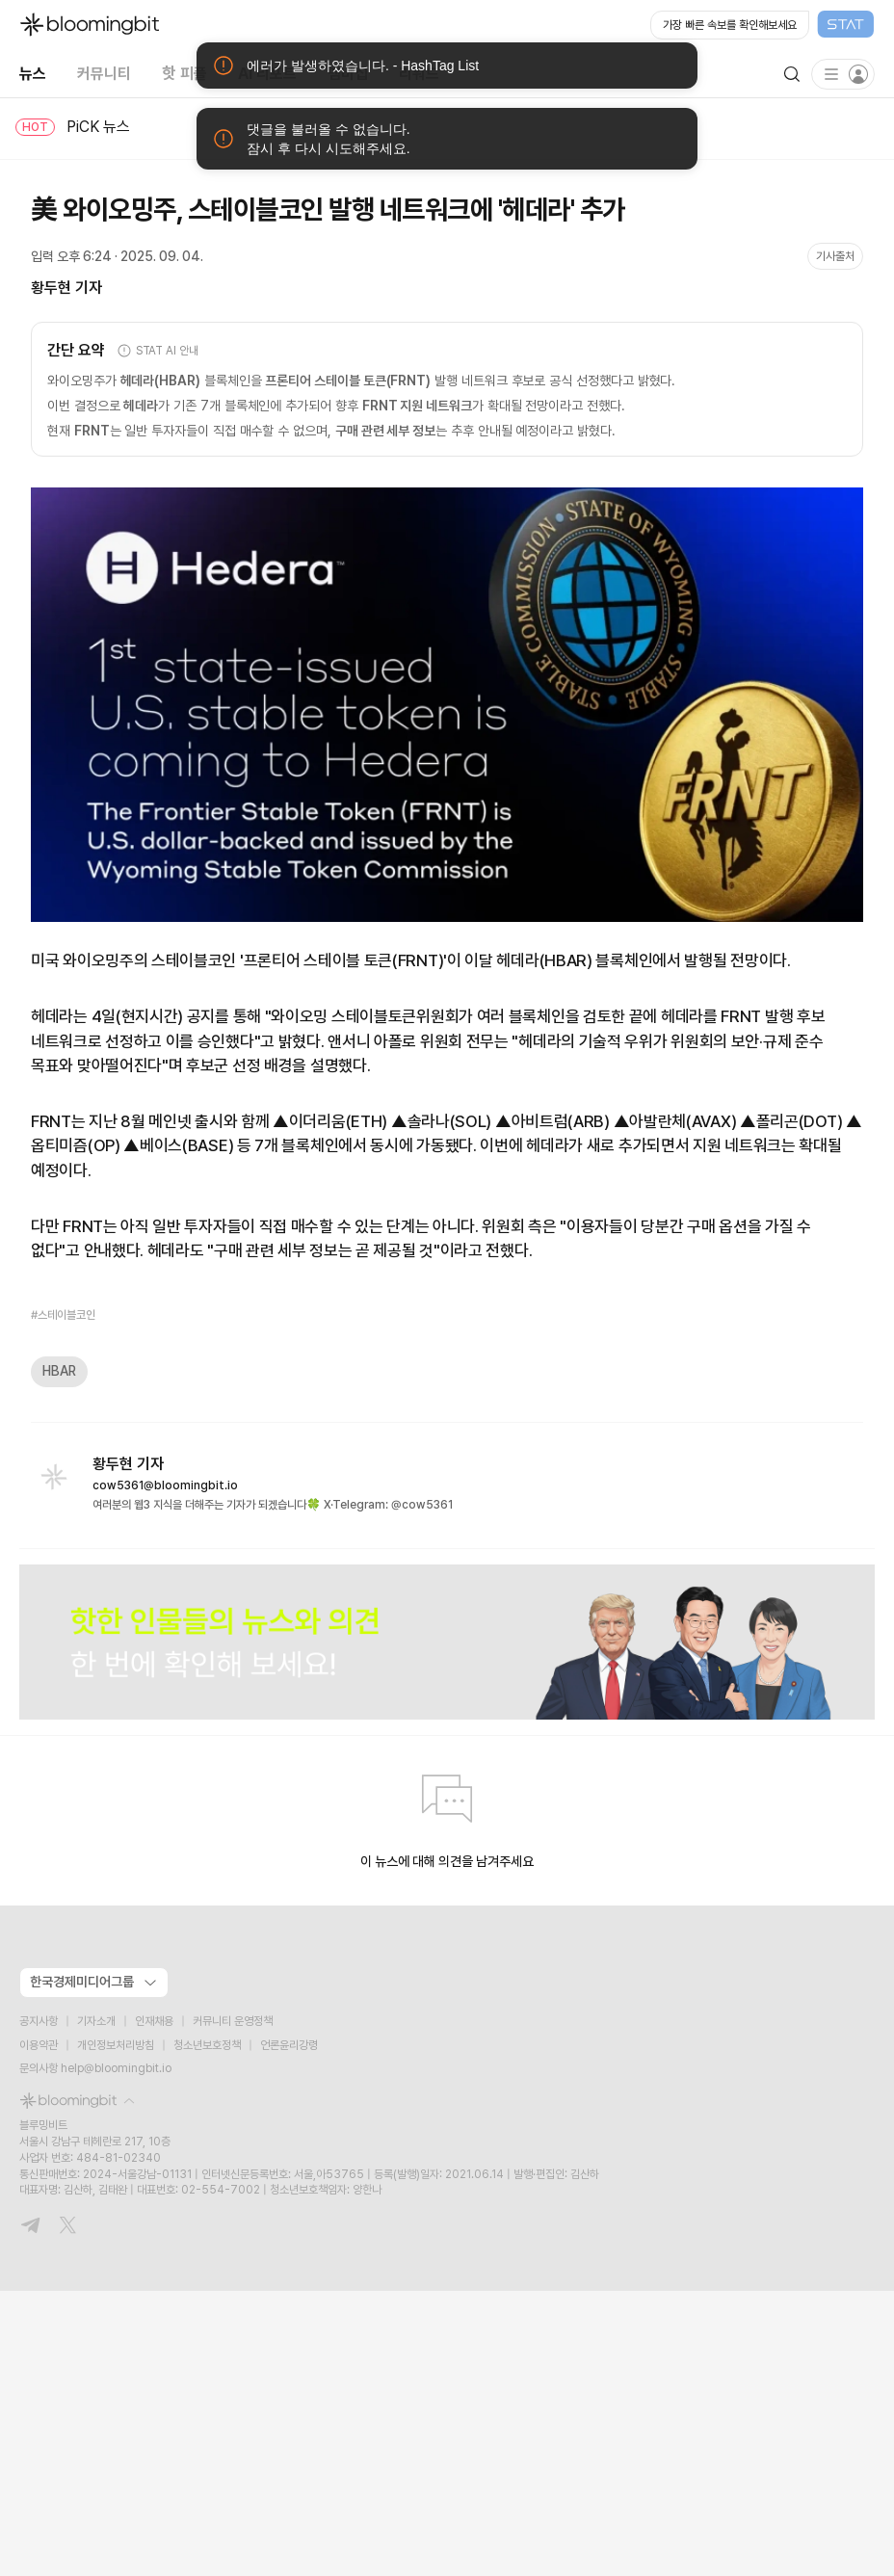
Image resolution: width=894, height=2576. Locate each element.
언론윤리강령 (289, 2045)
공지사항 (38, 2021)
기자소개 (96, 2021)
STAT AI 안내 (157, 350)
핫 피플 (184, 73)
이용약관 (38, 2045)
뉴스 (32, 73)
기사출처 (835, 256)
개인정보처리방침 (115, 2045)
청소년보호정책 (207, 2045)
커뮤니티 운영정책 (233, 2021)
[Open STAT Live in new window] (762, 25)
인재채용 (154, 2021)
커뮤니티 (104, 73)
